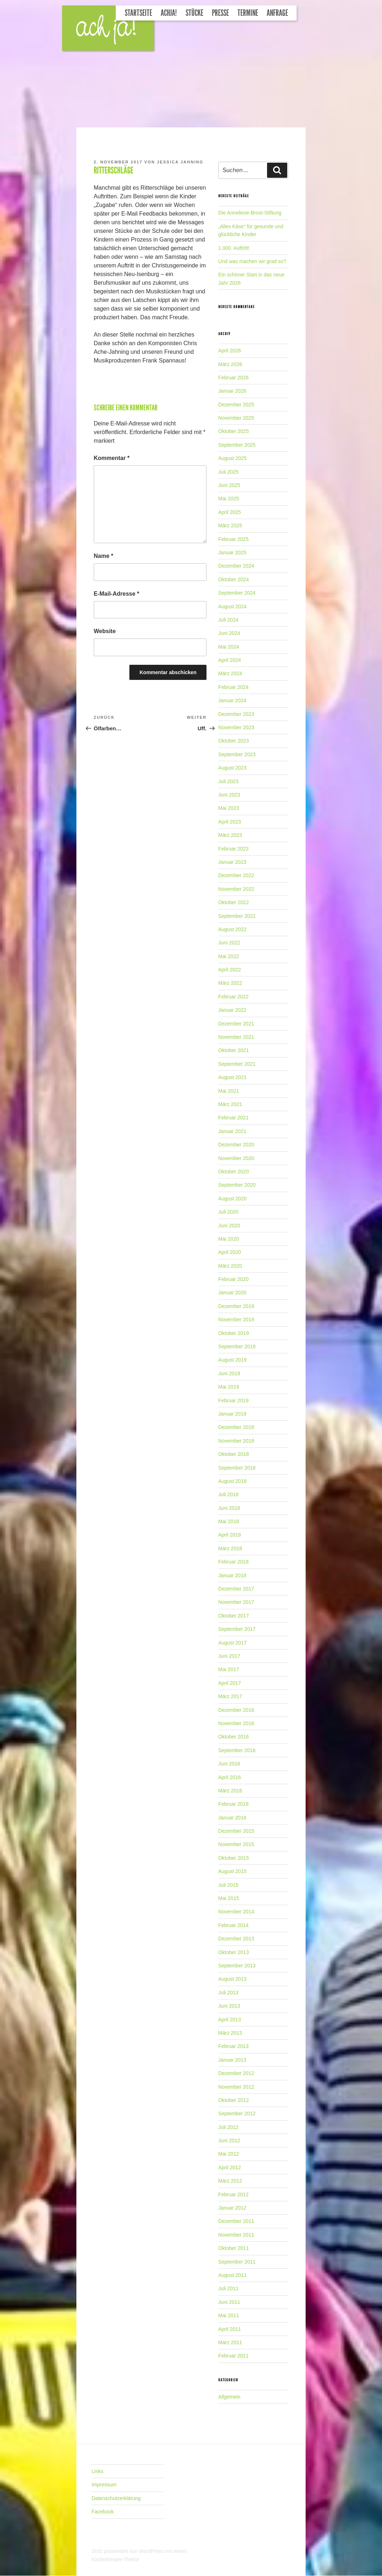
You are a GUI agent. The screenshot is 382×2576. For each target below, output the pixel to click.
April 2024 (229, 660)
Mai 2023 (228, 808)
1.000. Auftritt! (233, 248)
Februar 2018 (233, 1562)
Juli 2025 (228, 472)
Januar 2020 (232, 1292)
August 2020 (232, 1198)
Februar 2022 (233, 997)
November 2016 (236, 1723)
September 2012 (237, 2113)
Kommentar (112, 458)
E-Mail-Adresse (116, 594)
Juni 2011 (229, 2302)
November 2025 (236, 418)
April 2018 (229, 1535)
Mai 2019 (228, 1387)
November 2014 (236, 1911)
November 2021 (236, 1037)
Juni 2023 (229, 795)
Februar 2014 (233, 1925)
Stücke (194, 13)
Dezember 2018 (236, 1427)
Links (97, 2471)
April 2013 (229, 2019)
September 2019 (237, 1346)
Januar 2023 (232, 862)
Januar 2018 (232, 1575)
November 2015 (236, 1844)
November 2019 (236, 1319)
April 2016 (229, 1777)
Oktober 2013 (233, 1952)
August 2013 (232, 1979)
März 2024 (230, 673)
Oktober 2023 (233, 741)
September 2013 (237, 1965)
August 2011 (232, 2275)
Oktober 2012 (233, 2100)
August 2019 (232, 1360)
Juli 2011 (228, 2288)
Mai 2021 (228, 1091)
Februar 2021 (233, 1117)
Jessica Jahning (180, 162)
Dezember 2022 (236, 875)
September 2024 (237, 593)
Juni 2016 (229, 1764)
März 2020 (230, 1266)
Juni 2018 (229, 1508)
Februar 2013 (233, 2046)
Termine (247, 13)
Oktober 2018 (233, 1454)
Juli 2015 (228, 1885)
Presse (220, 13)
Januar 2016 (232, 1818)
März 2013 (230, 2033)
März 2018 (230, 1548)
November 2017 (236, 1602)
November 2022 (236, 889)
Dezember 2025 (236, 404)
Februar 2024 (233, 687)
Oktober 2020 (233, 1171)
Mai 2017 (228, 1669)
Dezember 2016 (236, 1710)
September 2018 (237, 1468)
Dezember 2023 (236, 714)
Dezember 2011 (236, 2221)
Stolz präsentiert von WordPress (128, 2551)
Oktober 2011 (233, 2248)
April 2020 (229, 1252)
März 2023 (230, 835)
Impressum (104, 2484)
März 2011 (230, 2342)
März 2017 (230, 1696)
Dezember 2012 (236, 2073)
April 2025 (229, 512)
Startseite (138, 13)
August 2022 (232, 929)
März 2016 (230, 1791)
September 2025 (237, 445)
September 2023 (237, 754)
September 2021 (237, 1064)
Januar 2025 (232, 552)
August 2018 (232, 1481)
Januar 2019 (232, 1414)
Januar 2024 (232, 700)
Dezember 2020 (236, 1144)
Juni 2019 (229, 1373)
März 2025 (230, 525)
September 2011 (237, 2262)
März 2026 (230, 364)
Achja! (169, 13)
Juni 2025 (229, 485)
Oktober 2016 (233, 1737)
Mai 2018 (228, 1521)
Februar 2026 (233, 377)
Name (103, 556)
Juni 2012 (229, 2140)
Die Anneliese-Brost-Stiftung (249, 213)
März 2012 (230, 2181)
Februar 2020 (233, 1279)
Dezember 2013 (236, 1938)
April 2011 (229, 2329)
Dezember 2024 (236, 566)
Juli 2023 (228, 781)
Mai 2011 (228, 2315)
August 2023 (232, 768)
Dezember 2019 (236, 1306)
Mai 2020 (228, 1239)
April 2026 (229, 350)
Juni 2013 (229, 2006)
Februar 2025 (233, 539)
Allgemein (229, 2397)
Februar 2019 (233, 1400)
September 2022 (237, 916)
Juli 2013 (228, 1992)
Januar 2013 (232, 2060)
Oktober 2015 (233, 1858)
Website (105, 631)
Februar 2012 (233, 2194)
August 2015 (232, 1871)
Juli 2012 (228, 2127)
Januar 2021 (232, 1131)
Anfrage (277, 13)
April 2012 (229, 2167)
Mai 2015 (228, 1898)
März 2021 (230, 1104)
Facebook (103, 2511)
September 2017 (237, 1629)
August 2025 (232, 458)
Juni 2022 (229, 943)
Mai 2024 (228, 647)
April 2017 (229, 1683)
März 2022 (230, 983)
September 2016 (237, 1750)
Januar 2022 (232, 1010)
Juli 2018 (228, 1494)
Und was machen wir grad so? (252, 261)
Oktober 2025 (233, 431)
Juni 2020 (229, 1225)
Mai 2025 (228, 498)
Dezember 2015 (236, 1831)
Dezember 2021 (236, 1024)
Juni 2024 (229, 633)
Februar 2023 (233, 849)
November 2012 (236, 2087)
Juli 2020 (228, 1212)
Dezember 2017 (236, 1589)
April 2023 (229, 822)
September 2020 (237, 1185)
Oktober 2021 (233, 1050)
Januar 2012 (232, 2208)
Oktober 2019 (233, 1333)
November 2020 (236, 1158)
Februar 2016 (233, 1804)
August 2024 (232, 606)
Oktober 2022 (233, 902)
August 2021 (232, 1077)
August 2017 (232, 1643)
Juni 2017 (229, 1656)
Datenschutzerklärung (116, 2498)
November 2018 (236, 1441)
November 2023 (236, 727)
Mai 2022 (228, 956)
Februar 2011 (233, 2356)
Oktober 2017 (233, 1616)
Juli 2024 (228, 620)
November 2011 (236, 2235)
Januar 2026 (232, 391)
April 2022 (229, 970)
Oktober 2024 (233, 579)
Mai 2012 (228, 2154)
